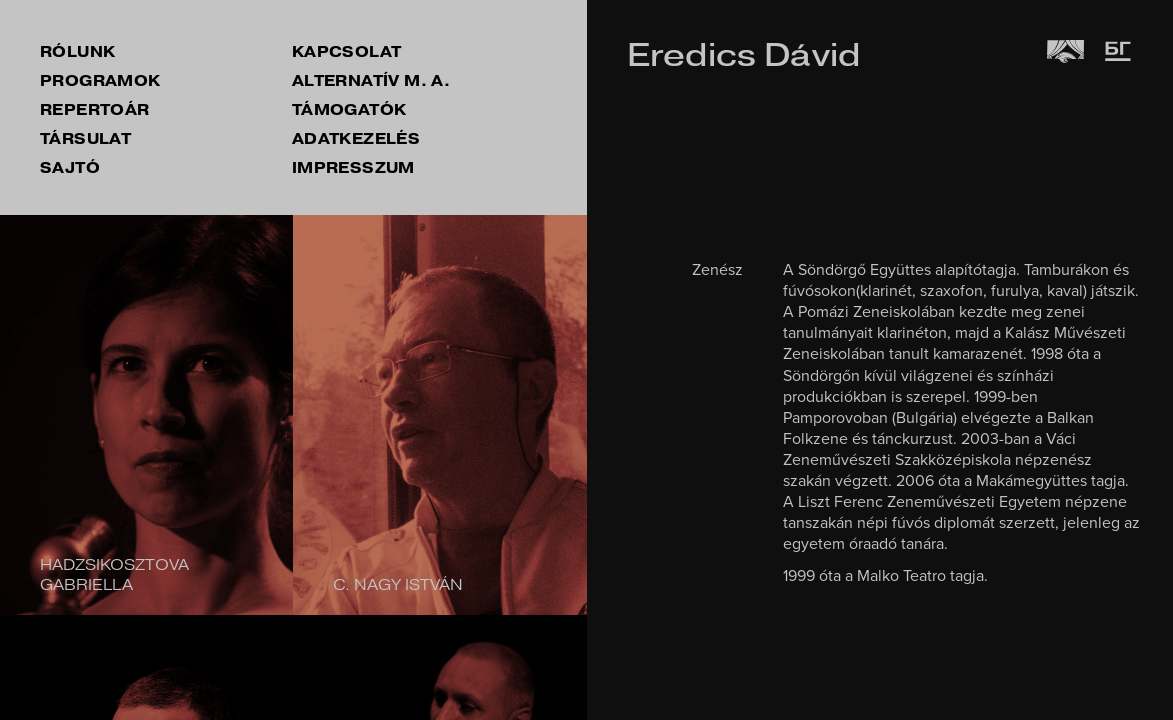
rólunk (77, 52)
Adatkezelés (356, 139)
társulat (85, 139)
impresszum (353, 168)
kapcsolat (347, 52)
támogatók (349, 110)
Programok (100, 81)
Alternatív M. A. (371, 81)
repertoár (95, 110)
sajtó (70, 168)
